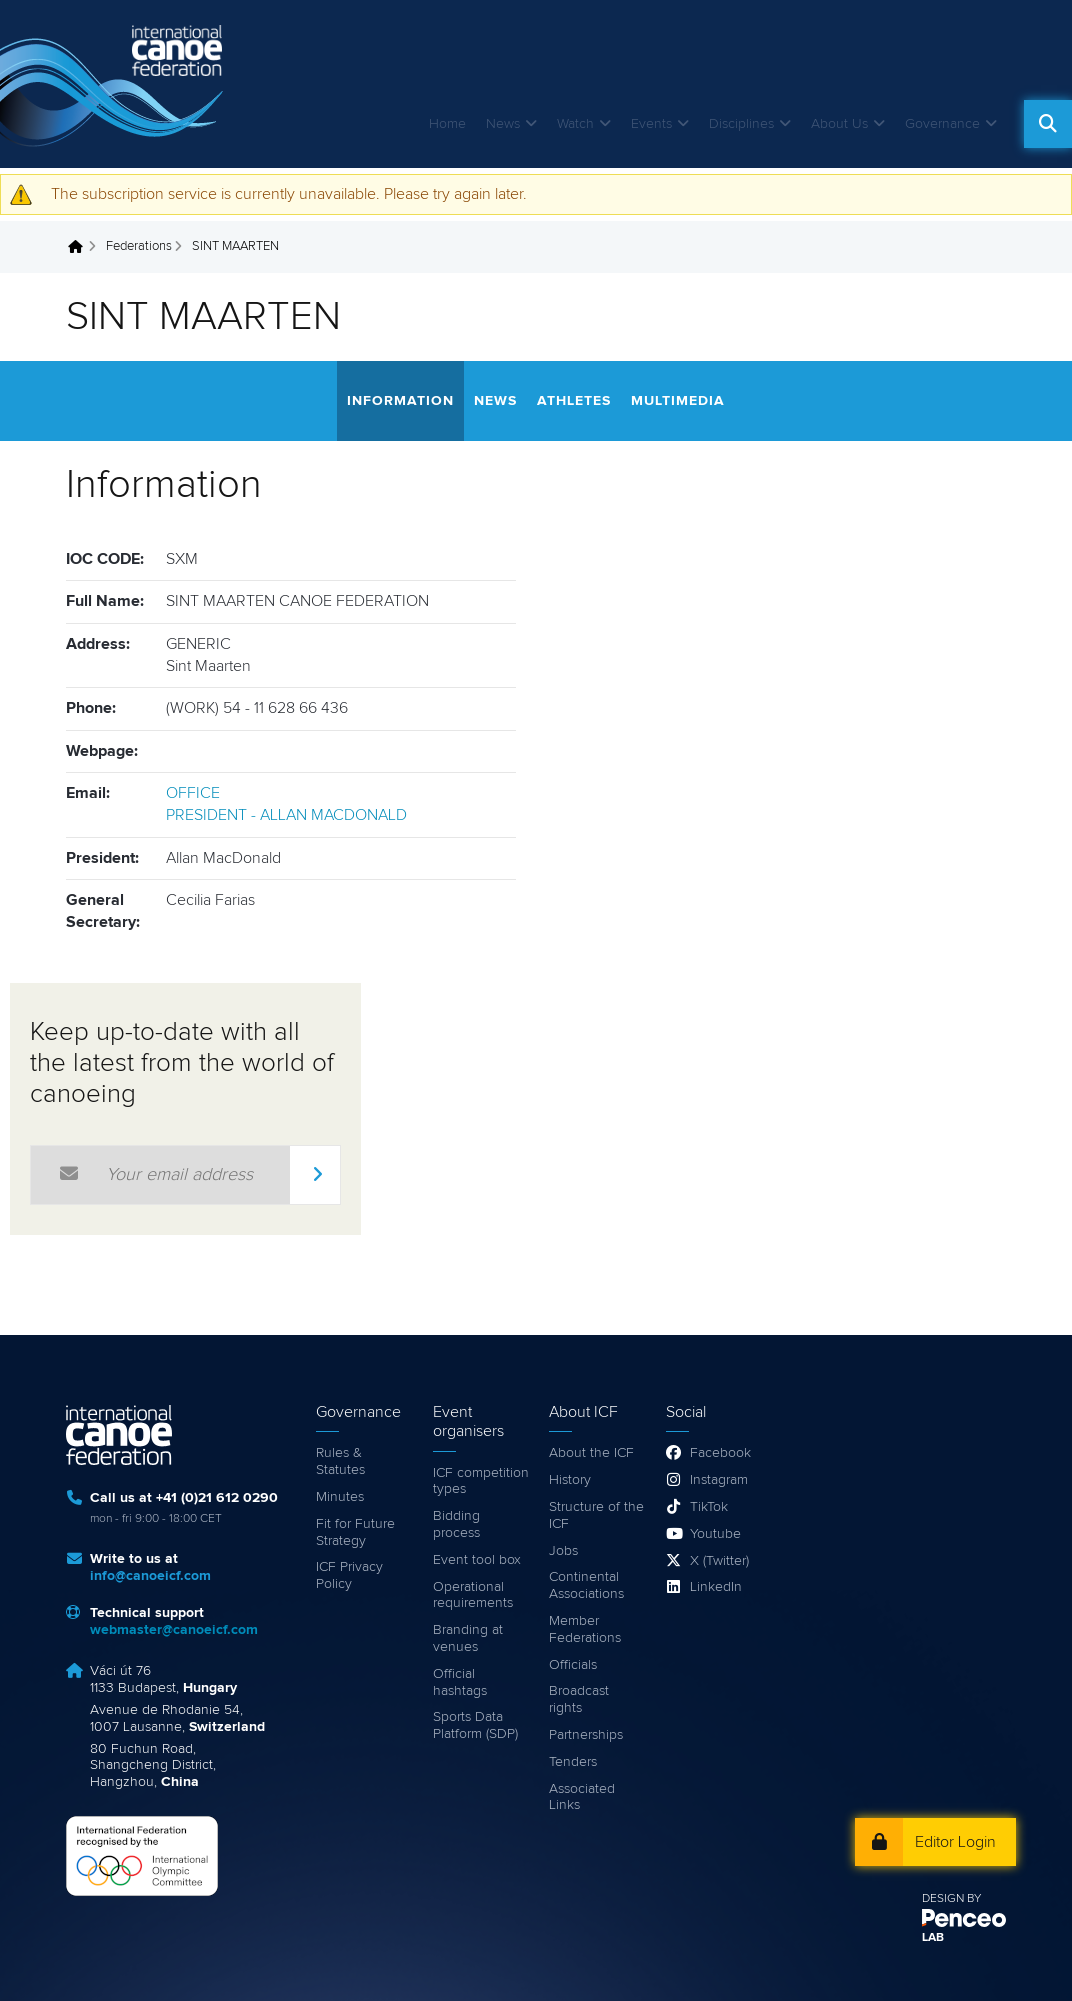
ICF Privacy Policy (349, 1575)
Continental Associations (586, 1585)
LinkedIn (716, 1587)
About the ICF (591, 1453)
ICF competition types (481, 1481)
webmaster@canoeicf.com (174, 1630)
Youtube (715, 1534)
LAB (933, 1938)
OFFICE (193, 793)
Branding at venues (468, 1638)
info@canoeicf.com (150, 1576)
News (503, 124)
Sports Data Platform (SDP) (475, 1725)
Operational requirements (473, 1595)
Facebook (720, 1453)
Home (447, 124)
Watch (575, 124)
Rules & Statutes (340, 1461)
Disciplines (741, 124)
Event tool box (477, 1560)
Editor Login (955, 1842)
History (570, 1480)
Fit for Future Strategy (355, 1532)
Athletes (574, 401)
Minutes (340, 1497)
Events (651, 124)
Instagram (719, 1480)
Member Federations (585, 1629)
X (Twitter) (719, 1561)
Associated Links (582, 1797)
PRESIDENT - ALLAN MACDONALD (286, 815)
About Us (839, 124)
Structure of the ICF (596, 1515)
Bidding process (456, 1524)
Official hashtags (460, 1682)
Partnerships (586, 1735)
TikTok (709, 1507)
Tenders (573, 1762)
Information (400, 401)
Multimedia (678, 401)
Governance (942, 124)
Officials (573, 1665)
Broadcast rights (579, 1699)
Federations (139, 246)
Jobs (563, 1551)
